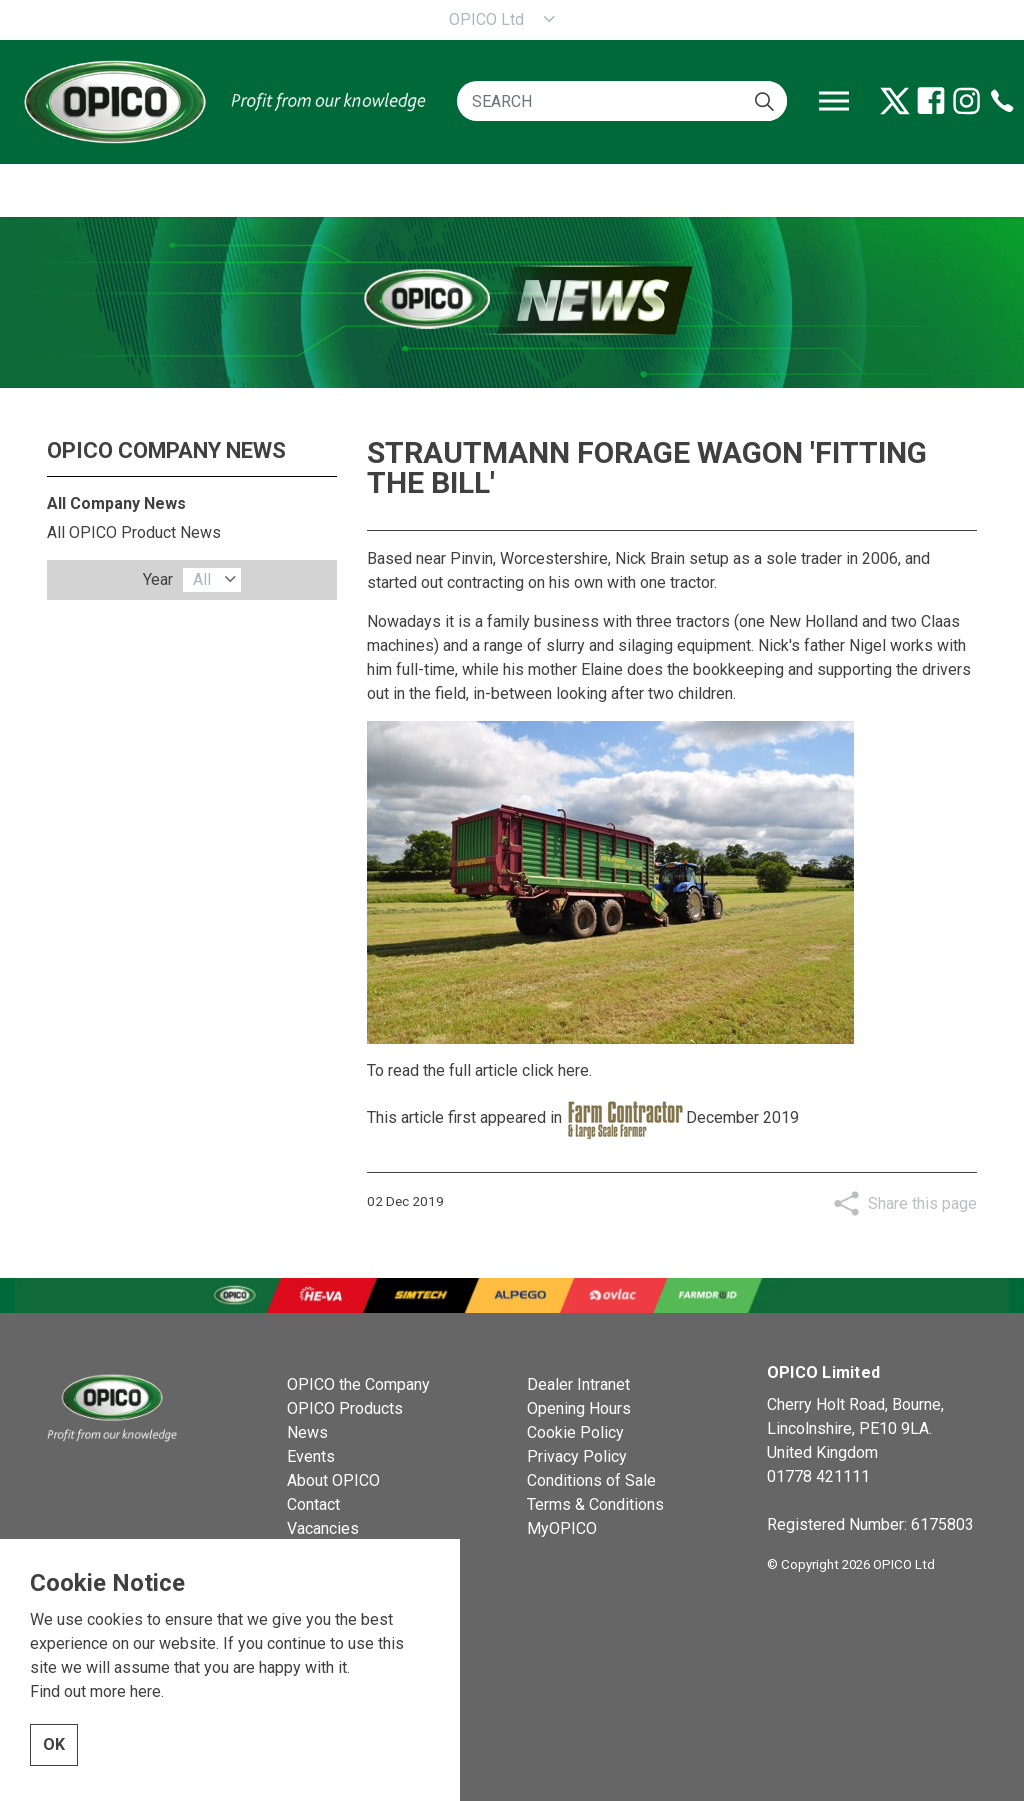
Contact (313, 1504)
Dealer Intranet (578, 1384)
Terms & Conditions (595, 1504)
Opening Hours (579, 1408)
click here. (557, 1070)
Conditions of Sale (591, 1480)
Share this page (922, 1203)
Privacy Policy (577, 1456)
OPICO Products (345, 1408)
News (307, 1432)
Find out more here (95, 1772)
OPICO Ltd (486, 19)
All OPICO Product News (134, 532)
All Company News (116, 503)
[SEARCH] (622, 101)
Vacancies (323, 1528)
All (202, 579)
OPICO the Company (358, 1384)
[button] (764, 101)
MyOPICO (562, 1528)
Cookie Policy (575, 1432)
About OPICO (333, 1480)
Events (311, 1456)
